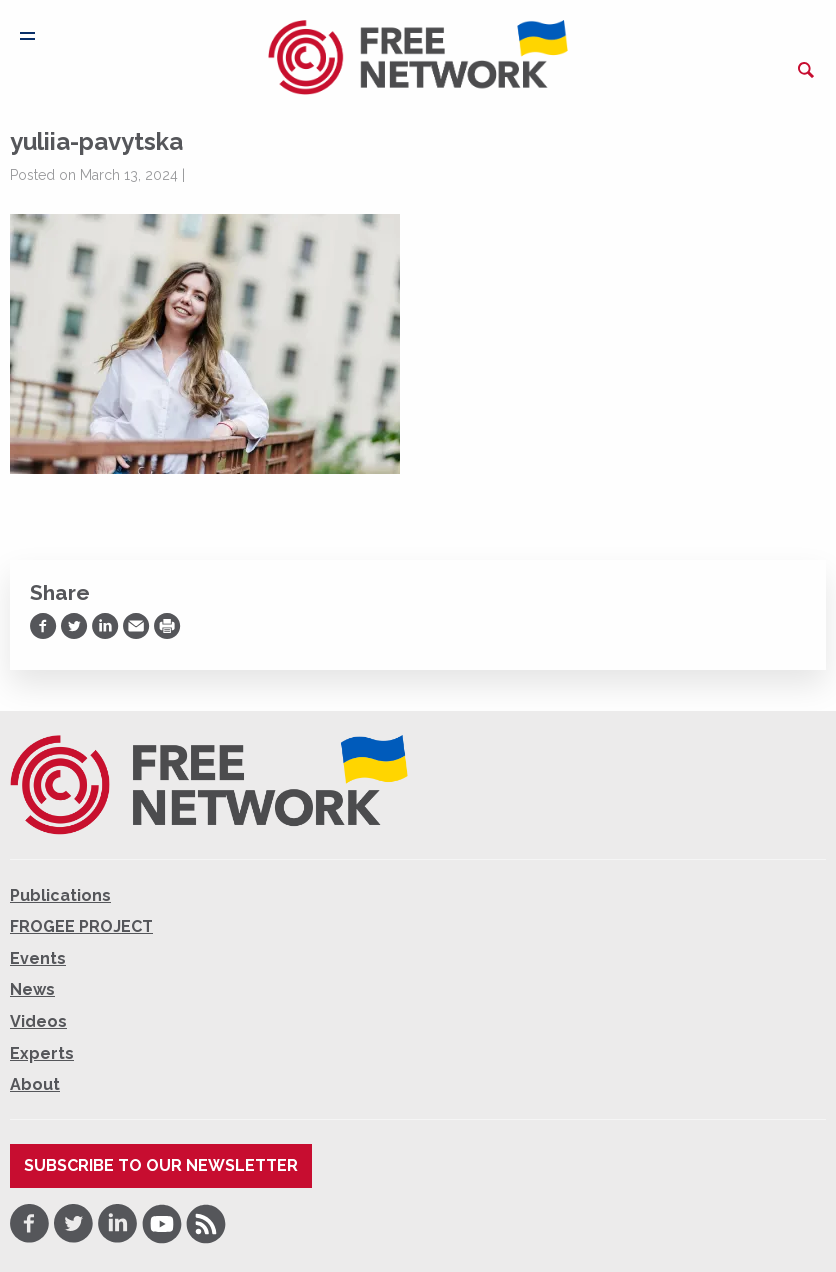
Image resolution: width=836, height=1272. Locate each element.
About (35, 1084)
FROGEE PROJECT (81, 926)
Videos (38, 1021)
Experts (42, 1053)
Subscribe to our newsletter (161, 1165)
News (32, 989)
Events (38, 958)
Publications (60, 895)
